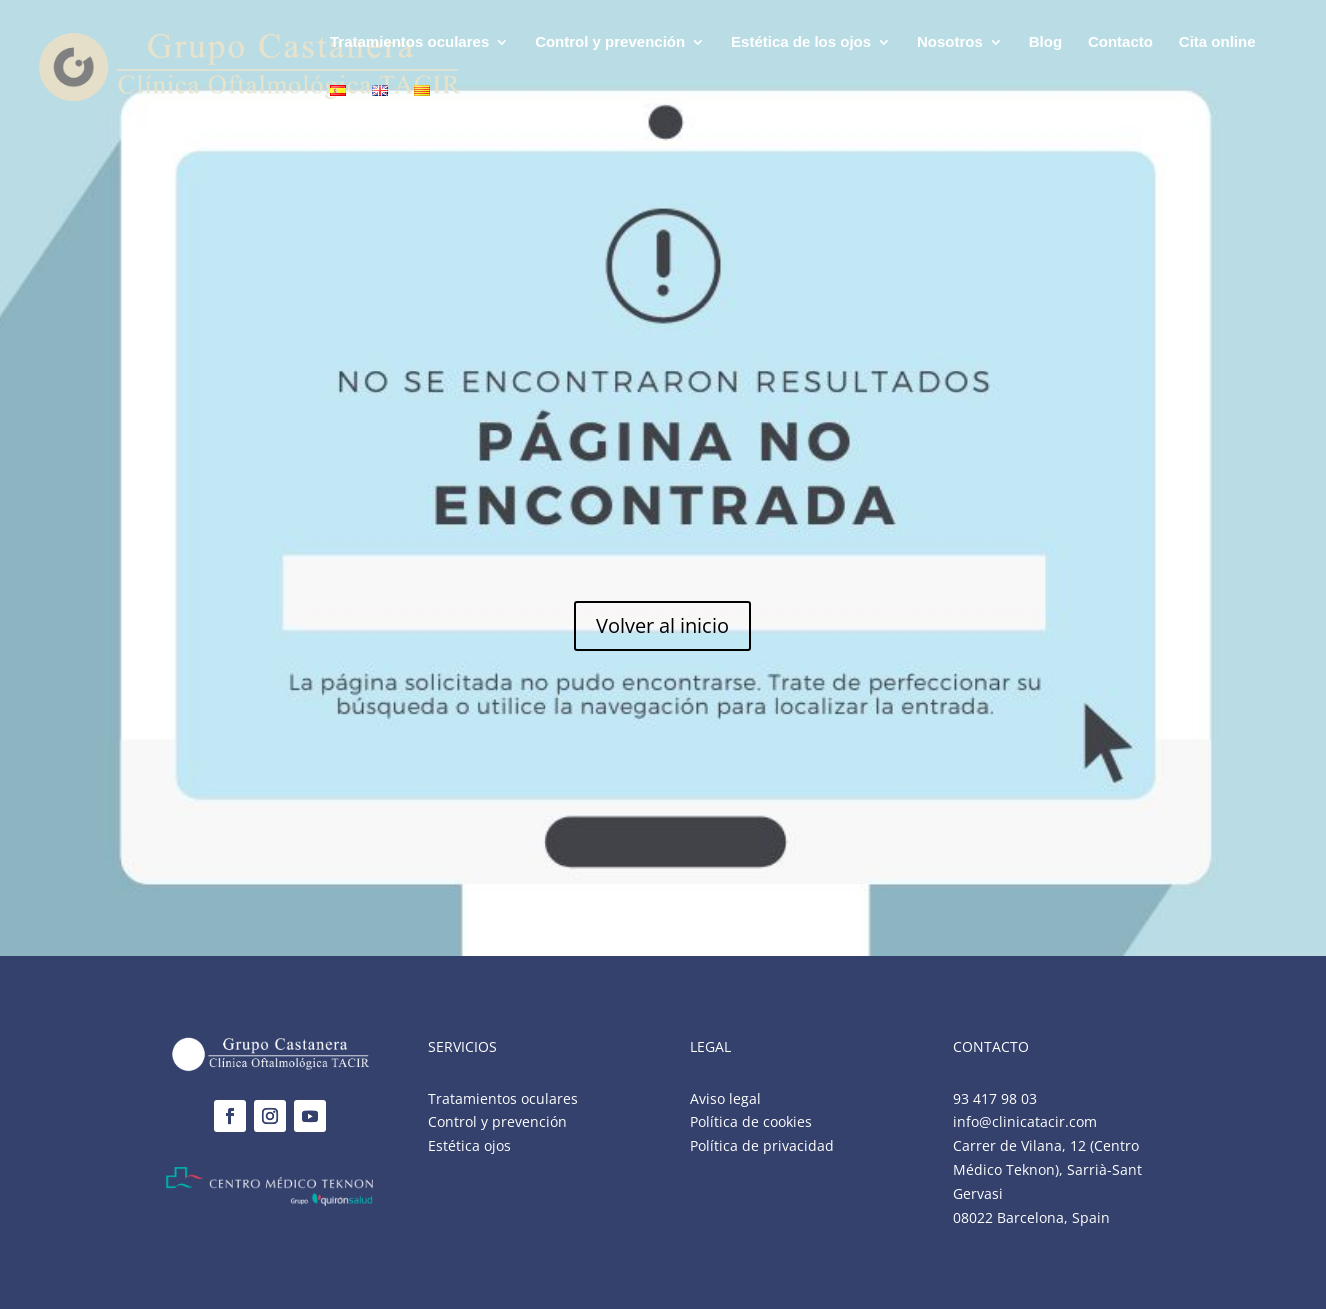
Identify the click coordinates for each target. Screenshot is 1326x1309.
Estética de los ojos (801, 42)
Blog (1045, 42)
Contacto (1120, 42)
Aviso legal (725, 1098)
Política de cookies (751, 1121)
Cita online (1217, 42)
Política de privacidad (762, 1145)
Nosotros (950, 42)
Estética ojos (469, 1145)
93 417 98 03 (995, 1098)
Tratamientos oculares (409, 42)
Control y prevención (610, 42)
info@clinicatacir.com (1025, 1121)
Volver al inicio (662, 625)
